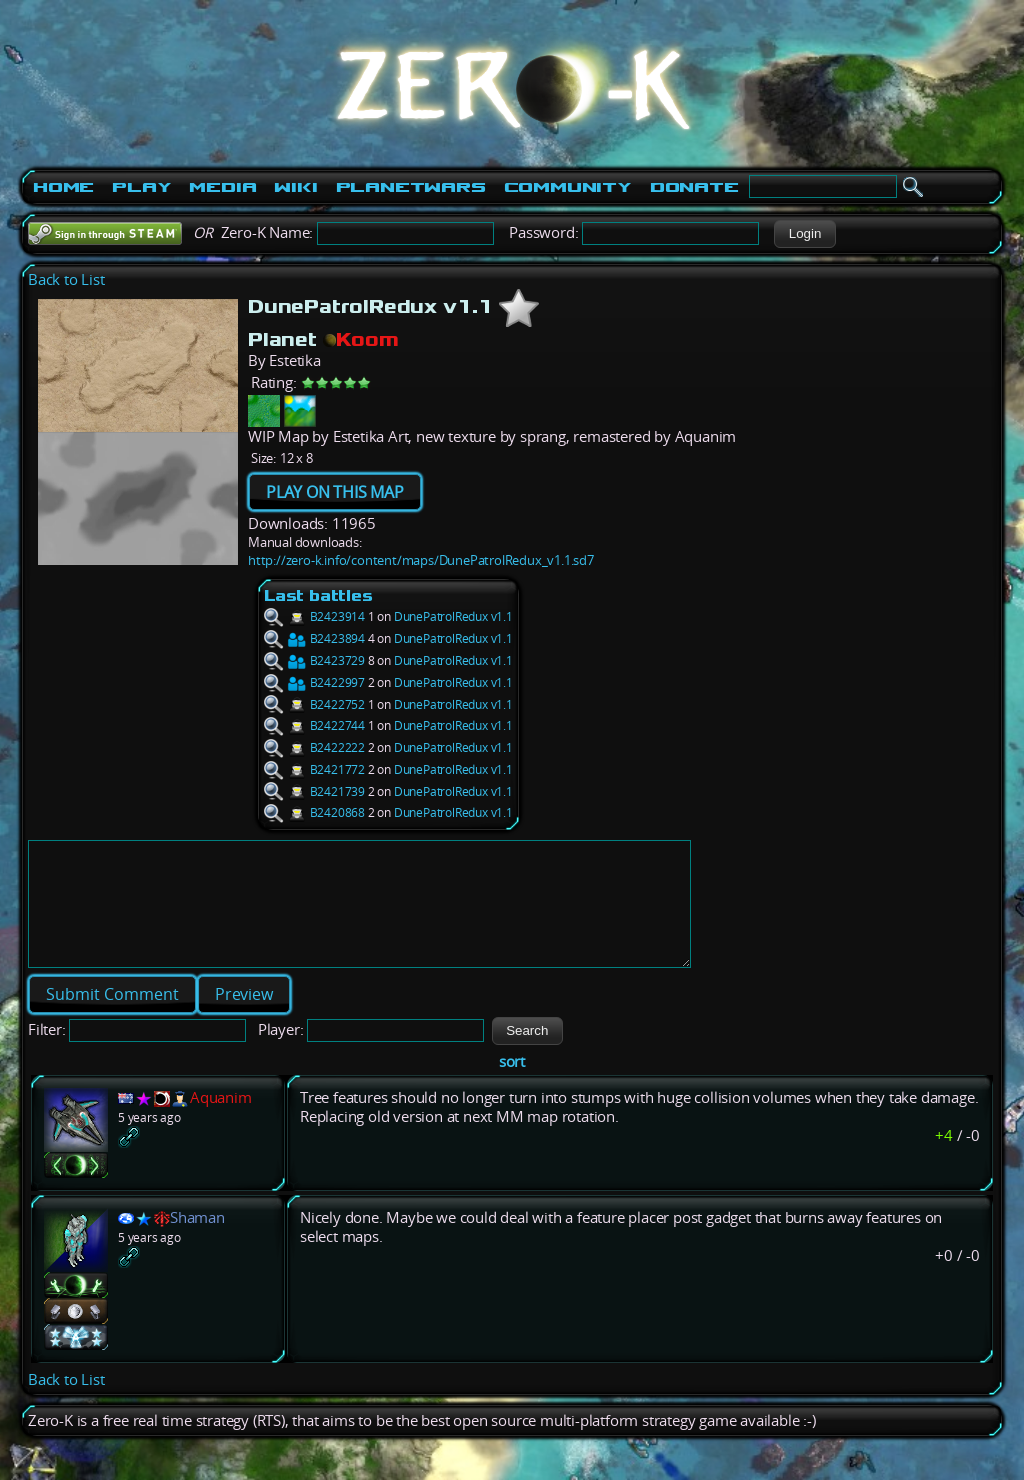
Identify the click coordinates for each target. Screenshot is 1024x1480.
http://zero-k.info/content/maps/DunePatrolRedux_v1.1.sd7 (421, 560)
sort (512, 1085)
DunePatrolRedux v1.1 (453, 616)
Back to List (66, 279)
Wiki (295, 187)
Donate (694, 187)
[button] (804, 234)
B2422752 (314, 704)
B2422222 (314, 747)
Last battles (318, 595)
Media (222, 187)
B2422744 (314, 725)
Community (568, 187)
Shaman (197, 1241)
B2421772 (314, 769)
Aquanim (221, 1121)
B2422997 (314, 682)
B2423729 (314, 660)
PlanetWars (411, 187)
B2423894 (314, 638)
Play (141, 187)
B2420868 (314, 812)
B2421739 (314, 791)
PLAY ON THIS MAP (335, 492)
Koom (361, 339)
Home (63, 187)
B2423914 (314, 616)
